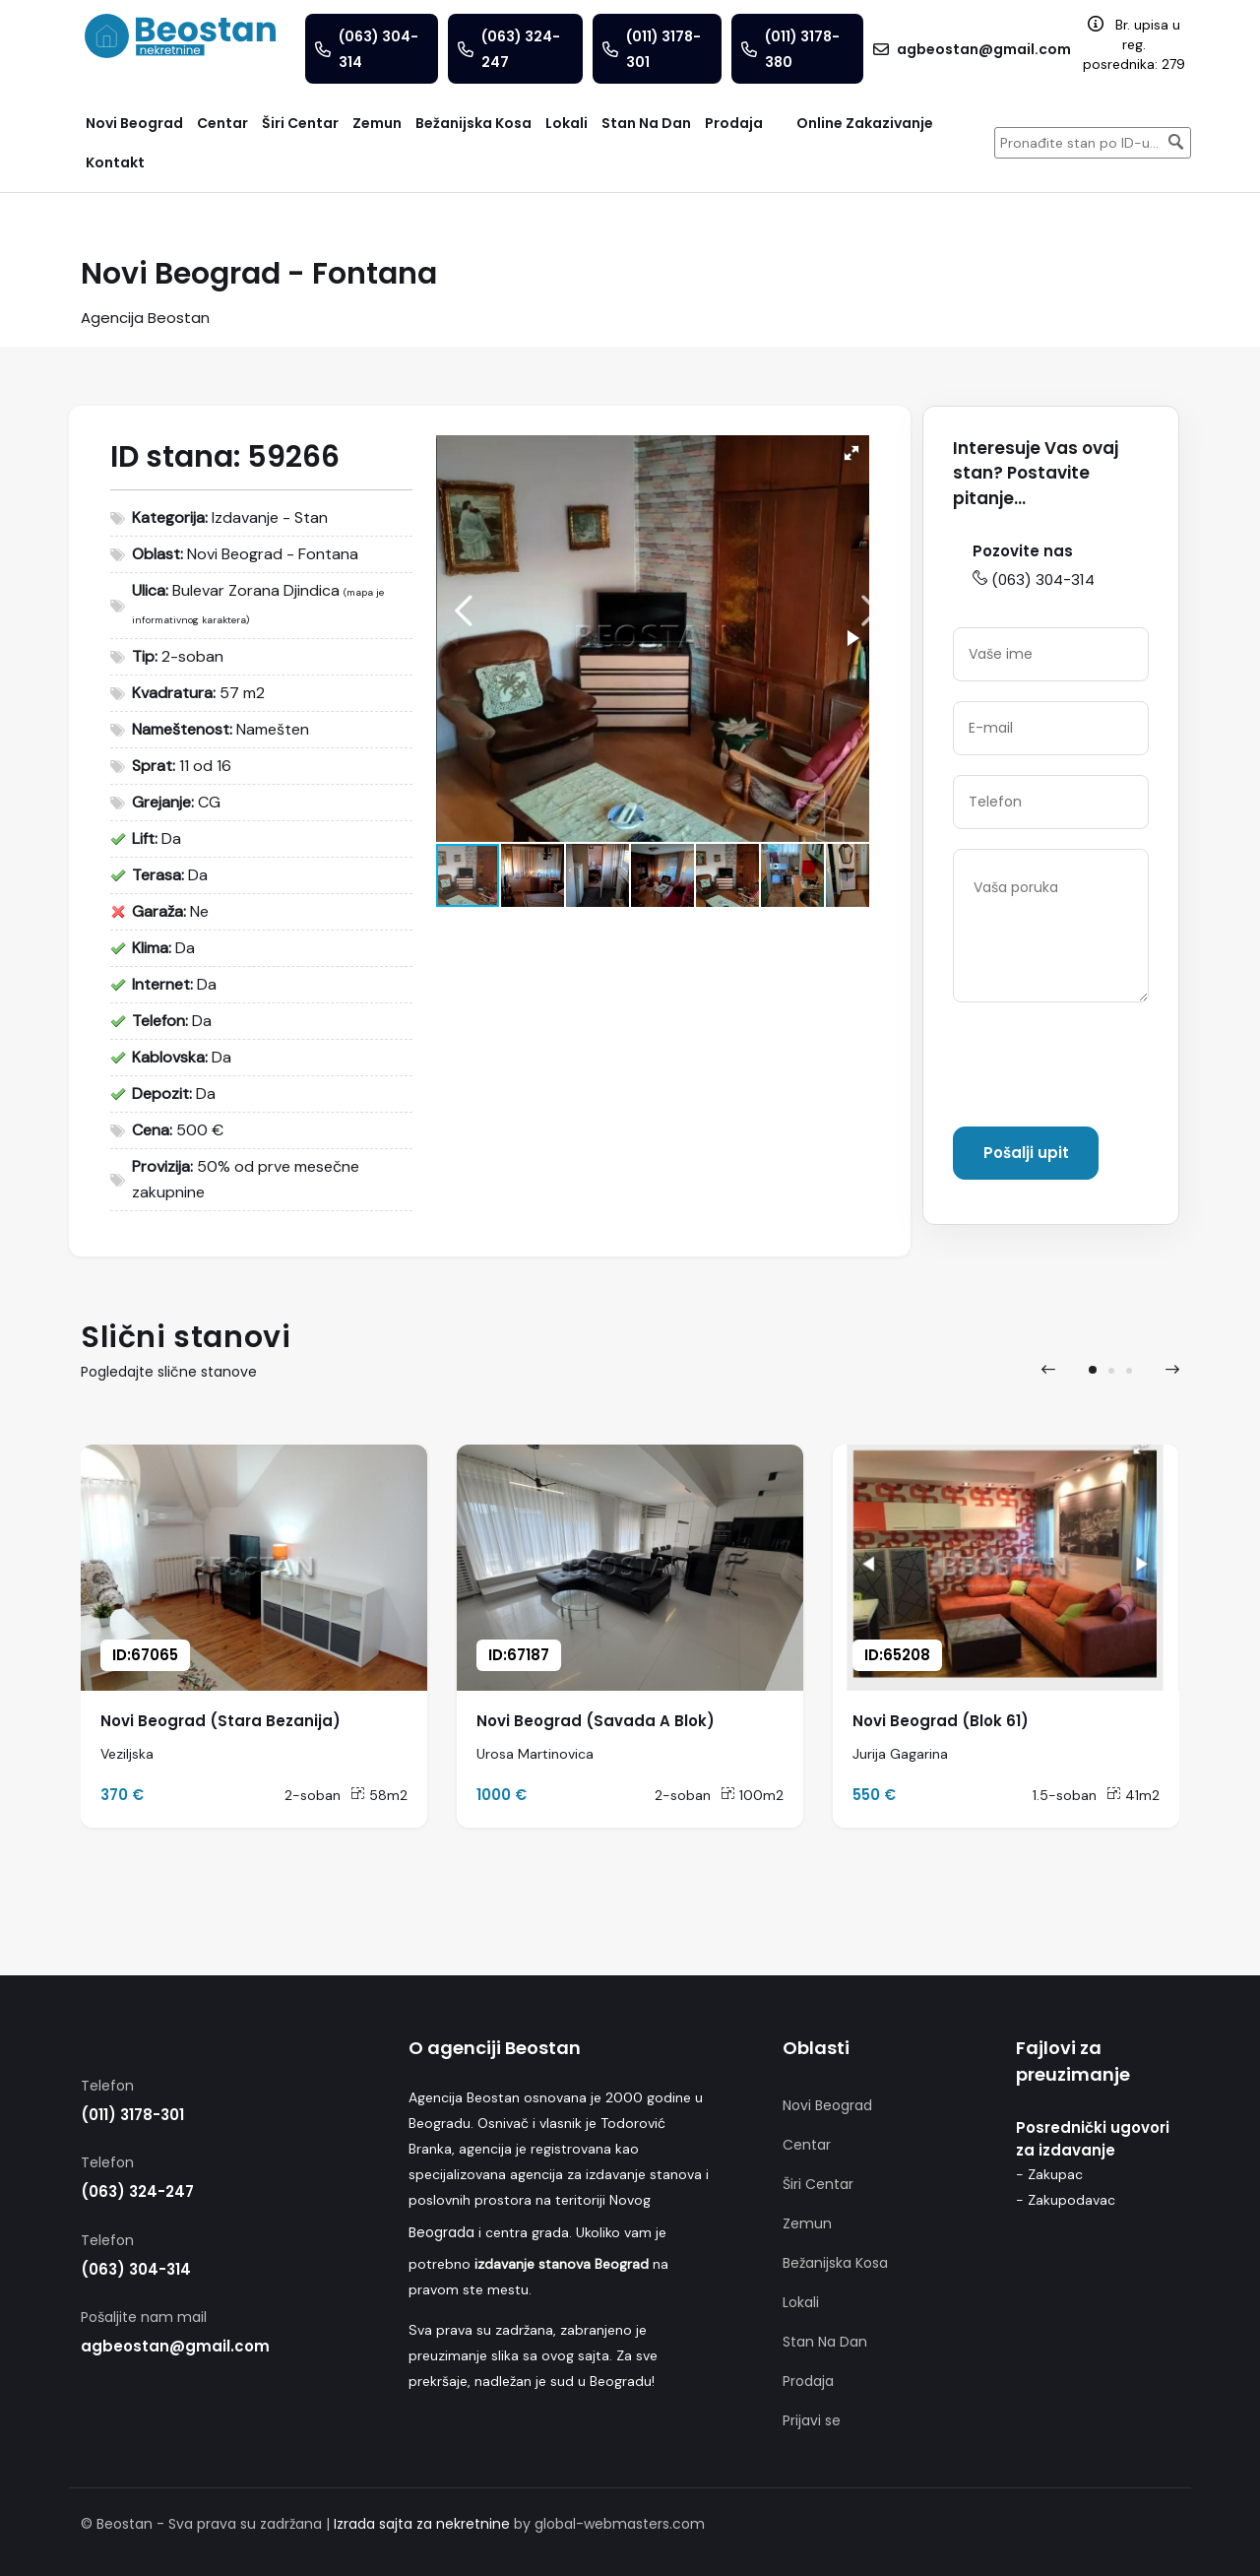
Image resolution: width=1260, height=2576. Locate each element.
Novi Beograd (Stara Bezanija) (220, 1720)
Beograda (441, 2232)
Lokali (801, 2302)
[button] (851, 453)
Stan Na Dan (825, 2341)
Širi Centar (818, 2184)
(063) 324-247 (137, 2191)
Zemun (807, 2223)
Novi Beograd (827, 2105)
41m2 (1133, 1795)
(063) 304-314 (1034, 579)
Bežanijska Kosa (835, 2263)
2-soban (312, 1795)
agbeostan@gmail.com (175, 2346)
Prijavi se (812, 2420)
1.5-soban (1065, 1795)
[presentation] (1102, 1068)
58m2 (379, 1795)
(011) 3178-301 (132, 2114)
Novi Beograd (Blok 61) (940, 1720)
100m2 (752, 1795)
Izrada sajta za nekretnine (422, 2524)
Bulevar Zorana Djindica (256, 590)
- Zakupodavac (1065, 2200)
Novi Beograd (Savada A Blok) (595, 1720)
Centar (807, 2145)
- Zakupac (1049, 2174)
